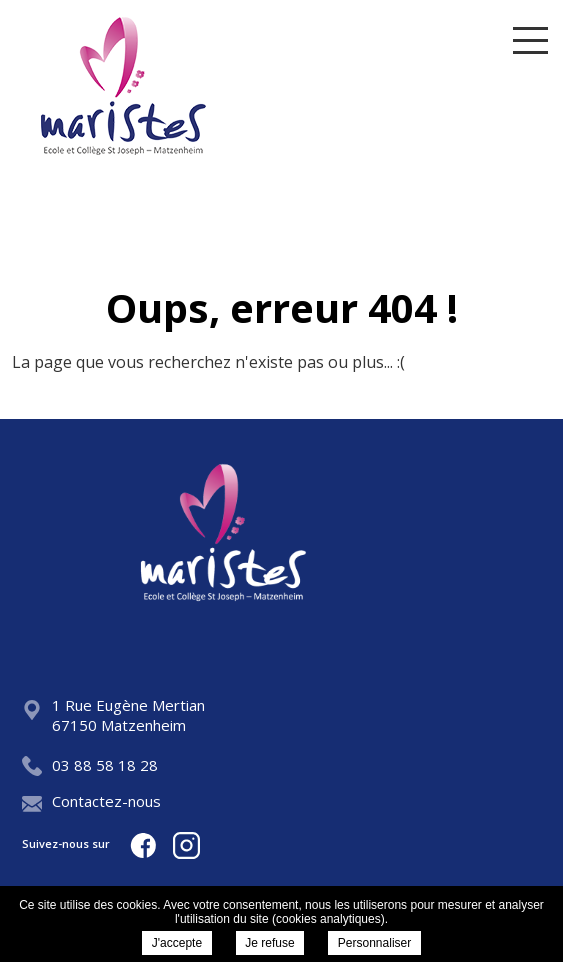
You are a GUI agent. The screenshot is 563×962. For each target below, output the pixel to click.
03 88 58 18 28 (90, 765)
